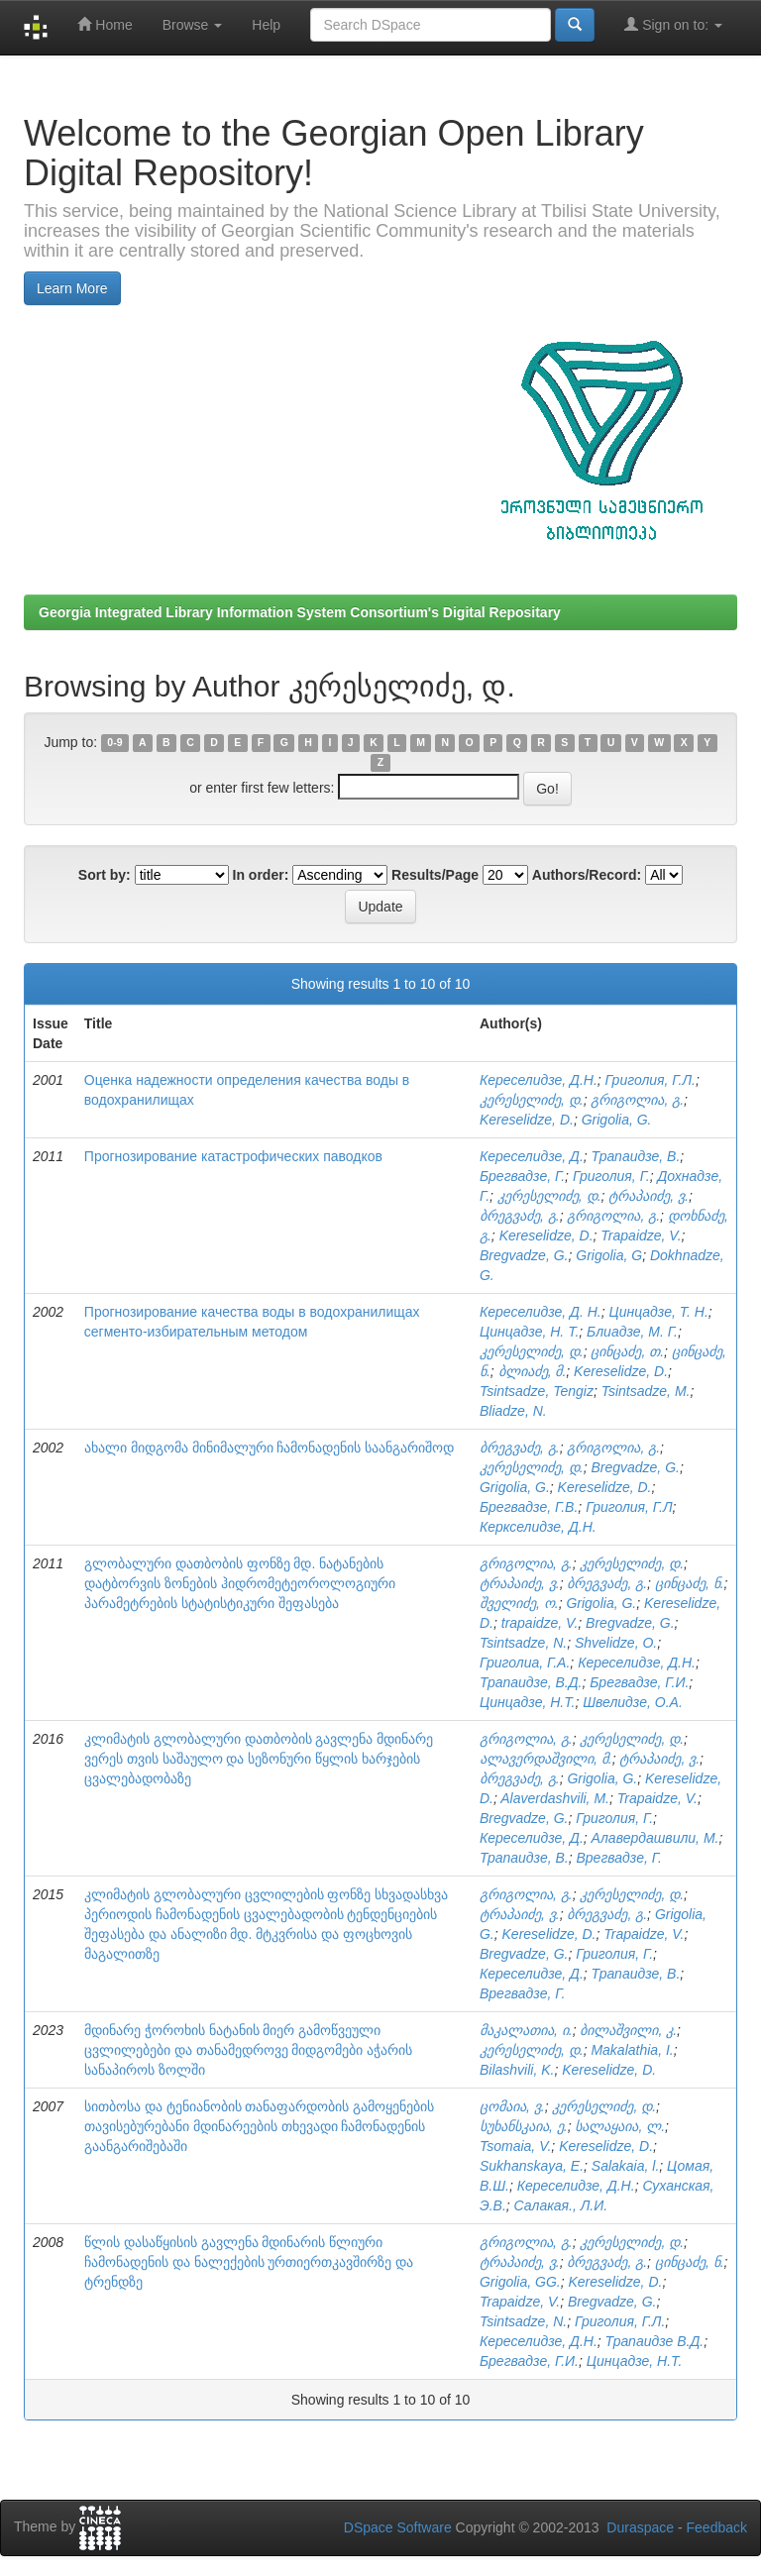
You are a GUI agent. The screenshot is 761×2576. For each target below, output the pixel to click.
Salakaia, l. (625, 2166)
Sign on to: (673, 24)
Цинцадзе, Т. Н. (658, 1312)
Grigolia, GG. (520, 2282)
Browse (193, 25)
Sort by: (104, 875)
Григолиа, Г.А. (525, 1662)
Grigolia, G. (617, 1119)
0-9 (114, 743)
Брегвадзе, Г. (522, 1176)
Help (266, 25)
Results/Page (435, 875)
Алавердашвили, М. (655, 1838)
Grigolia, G (609, 1255)
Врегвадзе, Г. (619, 1858)
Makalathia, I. (632, 2050)
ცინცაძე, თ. (627, 1351)
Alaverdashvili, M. (554, 1798)
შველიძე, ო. (519, 1603)
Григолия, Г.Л (629, 1507)
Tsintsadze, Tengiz (537, 1391)
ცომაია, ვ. (512, 2106)
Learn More (72, 288)
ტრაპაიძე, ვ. (648, 1196)
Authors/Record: (586, 875)
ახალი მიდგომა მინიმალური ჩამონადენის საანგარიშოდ (269, 1447)
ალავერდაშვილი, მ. (546, 1759)
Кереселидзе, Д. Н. (540, 1312)
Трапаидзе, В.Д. (531, 1682)
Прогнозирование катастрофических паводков (233, 1156)
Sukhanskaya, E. (532, 2166)
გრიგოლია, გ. (637, 1100)
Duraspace (640, 2527)
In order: (261, 875)
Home (104, 24)
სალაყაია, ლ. (620, 2126)
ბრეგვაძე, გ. (520, 1216)
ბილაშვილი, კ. (628, 2030)
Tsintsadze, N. (523, 1643)
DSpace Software (398, 2527)
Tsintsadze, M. (646, 1391)
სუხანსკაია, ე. (524, 2126)
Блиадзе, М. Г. (632, 1332)
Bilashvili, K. (517, 2070)
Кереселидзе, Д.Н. (539, 1080)
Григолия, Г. (611, 1176)
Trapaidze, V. (640, 1235)
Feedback (717, 2527)
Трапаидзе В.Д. (655, 2341)
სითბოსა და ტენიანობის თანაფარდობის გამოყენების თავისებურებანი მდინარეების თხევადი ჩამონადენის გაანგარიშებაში (259, 2126)
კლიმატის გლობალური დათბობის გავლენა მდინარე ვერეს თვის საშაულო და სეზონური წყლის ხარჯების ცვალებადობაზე (259, 1758)
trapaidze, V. (540, 1623)
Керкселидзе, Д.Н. (538, 1527)
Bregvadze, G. (524, 1255)
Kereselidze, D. (527, 1119)
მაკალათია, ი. (526, 2030)
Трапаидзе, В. (636, 1156)
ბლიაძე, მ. (532, 1371)
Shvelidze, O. (616, 1643)
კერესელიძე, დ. (532, 1100)
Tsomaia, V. (515, 2146)
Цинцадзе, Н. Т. (529, 1332)
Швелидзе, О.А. (633, 1702)
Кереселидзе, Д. (532, 1156)
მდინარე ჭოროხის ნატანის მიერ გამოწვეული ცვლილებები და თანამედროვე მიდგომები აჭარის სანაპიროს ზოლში (248, 2050)
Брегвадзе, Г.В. (529, 1507)
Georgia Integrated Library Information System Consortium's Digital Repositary (300, 612)
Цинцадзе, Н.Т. (527, 1702)
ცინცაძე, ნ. (689, 1583)
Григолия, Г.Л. (650, 1080)
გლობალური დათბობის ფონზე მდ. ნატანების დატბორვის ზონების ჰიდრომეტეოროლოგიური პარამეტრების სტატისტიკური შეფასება (239, 1583)
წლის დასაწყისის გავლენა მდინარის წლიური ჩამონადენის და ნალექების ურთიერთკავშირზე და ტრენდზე (249, 2262)
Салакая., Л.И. (561, 2205)
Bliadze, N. (513, 1411)
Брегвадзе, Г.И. (639, 1682)
